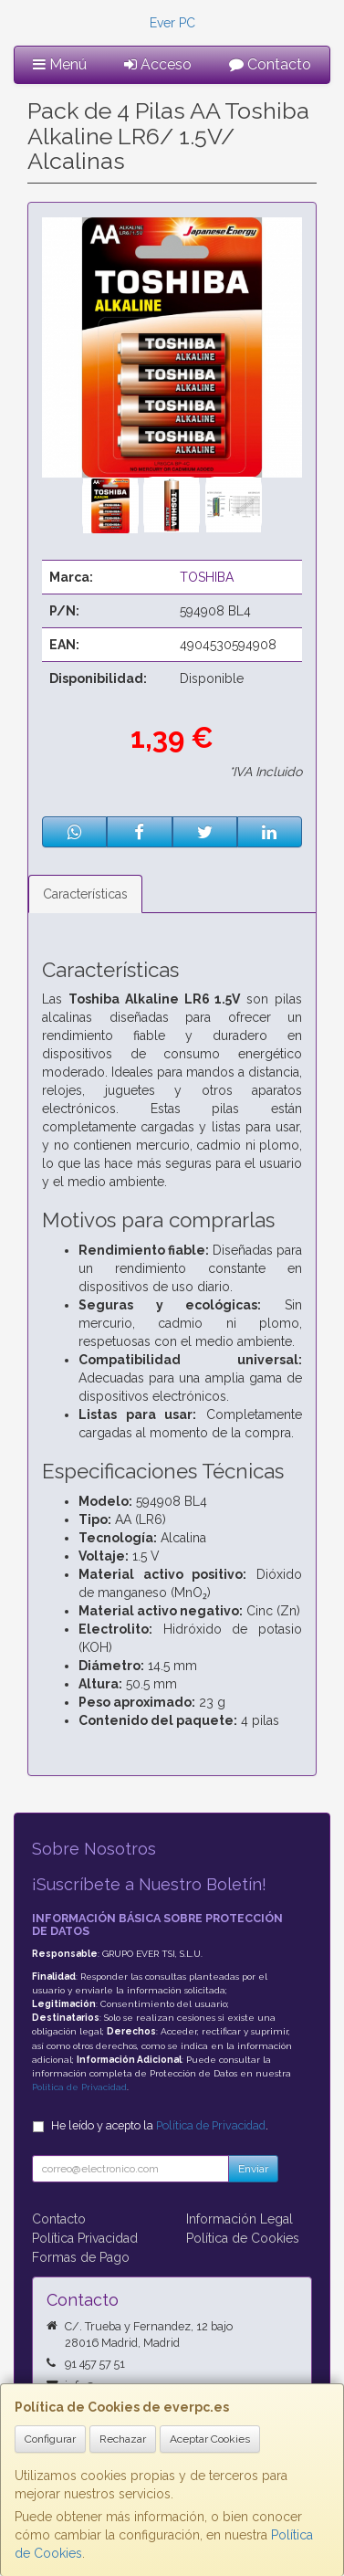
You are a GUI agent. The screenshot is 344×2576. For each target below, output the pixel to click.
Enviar (253, 2168)
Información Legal (239, 2219)
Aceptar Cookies (210, 2439)
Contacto (270, 64)
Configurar (50, 2439)
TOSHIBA (207, 577)
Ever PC (172, 23)
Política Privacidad (85, 2238)
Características (85, 894)
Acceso (158, 64)
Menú (60, 64)
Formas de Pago (81, 2257)
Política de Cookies (242, 2238)
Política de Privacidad (79, 2087)
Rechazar (122, 2439)
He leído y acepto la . (159, 2125)
